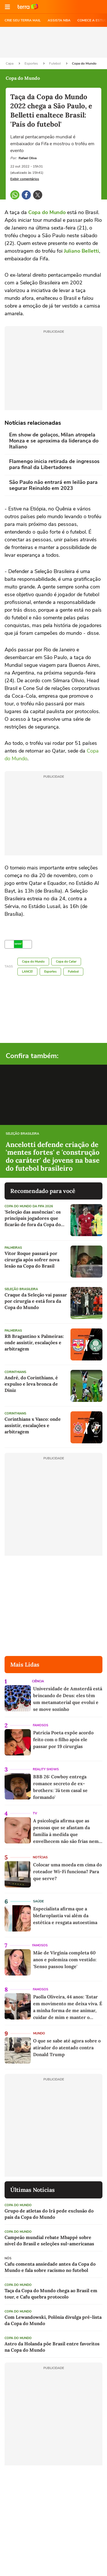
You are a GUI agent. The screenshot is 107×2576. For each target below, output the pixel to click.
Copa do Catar (66, 961)
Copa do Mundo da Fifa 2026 (29, 1206)
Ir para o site (28, 7)
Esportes (32, 63)
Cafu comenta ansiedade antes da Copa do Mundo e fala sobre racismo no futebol (50, 2267)
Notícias (40, 1857)
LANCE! (27, 971)
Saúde (38, 1901)
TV (35, 1813)
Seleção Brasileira (22, 1134)
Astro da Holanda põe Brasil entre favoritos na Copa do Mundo (52, 2347)
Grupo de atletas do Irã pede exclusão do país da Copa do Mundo (49, 2214)
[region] (53, 42)
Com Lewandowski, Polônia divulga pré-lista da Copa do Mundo (53, 2320)
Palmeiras (13, 1248)
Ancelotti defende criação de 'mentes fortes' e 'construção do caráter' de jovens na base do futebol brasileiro (53, 1156)
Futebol (55, 63)
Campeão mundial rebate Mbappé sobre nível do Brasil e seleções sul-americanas (49, 2240)
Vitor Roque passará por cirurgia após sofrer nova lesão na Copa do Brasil (32, 1259)
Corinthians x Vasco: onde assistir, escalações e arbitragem (33, 1425)
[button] (7, 7)
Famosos (40, 1725)
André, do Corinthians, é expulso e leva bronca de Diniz (31, 1384)
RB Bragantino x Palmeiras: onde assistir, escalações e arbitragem (34, 1342)
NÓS (8, 2258)
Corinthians (15, 1372)
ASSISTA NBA (59, 20)
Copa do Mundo (84, 63)
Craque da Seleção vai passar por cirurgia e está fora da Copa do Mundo (36, 1301)
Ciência (38, 1681)
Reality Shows (46, 1769)
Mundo (39, 2033)
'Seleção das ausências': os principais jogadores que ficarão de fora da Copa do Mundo (33, 1218)
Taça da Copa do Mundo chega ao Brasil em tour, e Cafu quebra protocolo (51, 2294)
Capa (10, 63)
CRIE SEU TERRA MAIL (23, 20)
